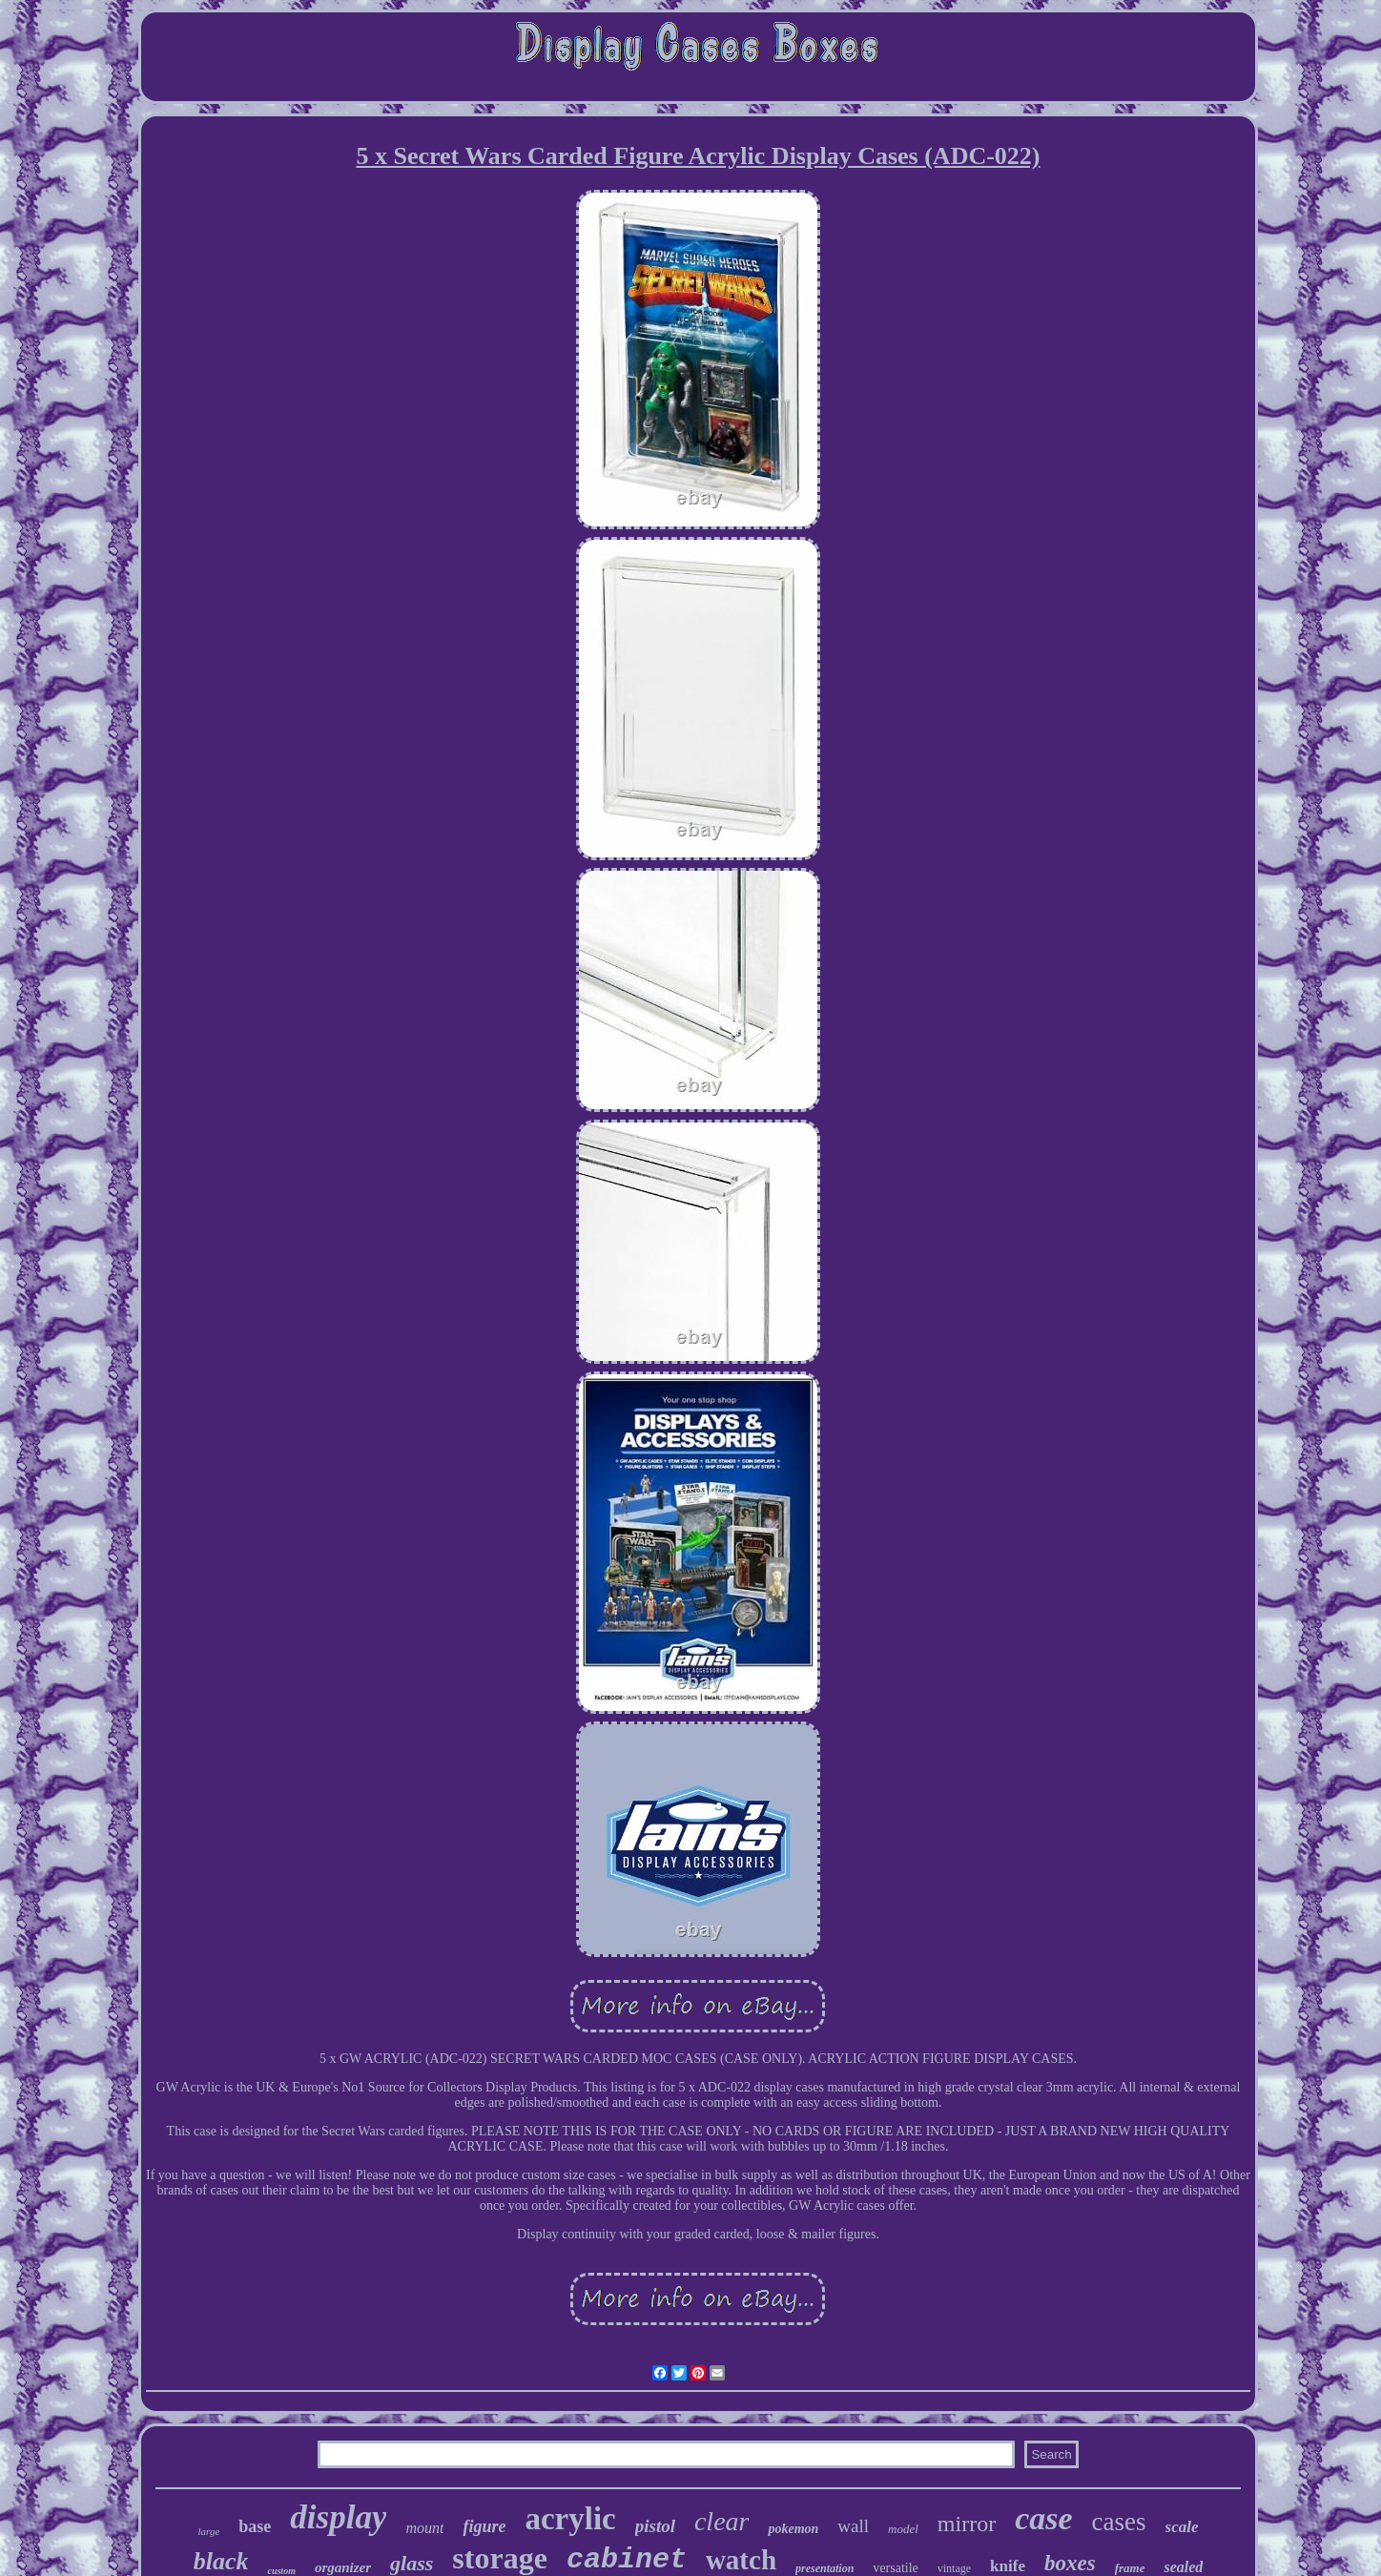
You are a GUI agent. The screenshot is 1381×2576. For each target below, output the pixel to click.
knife (1007, 2566)
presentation (824, 2568)
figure (484, 2526)
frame (1130, 2568)
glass (411, 2563)
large (208, 2531)
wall (853, 2526)
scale (1182, 2527)
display (338, 2517)
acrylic (570, 2519)
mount (424, 2528)
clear (722, 2521)
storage (499, 2558)
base (254, 2526)
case (1043, 2518)
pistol (655, 2526)
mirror (967, 2523)
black (221, 2561)
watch (741, 2560)
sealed (1183, 2567)
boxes (1070, 2563)
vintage (954, 2568)
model (903, 2529)
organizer (343, 2567)
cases (1119, 2521)
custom (281, 2571)
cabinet (627, 2560)
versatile (895, 2568)
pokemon (793, 2529)
